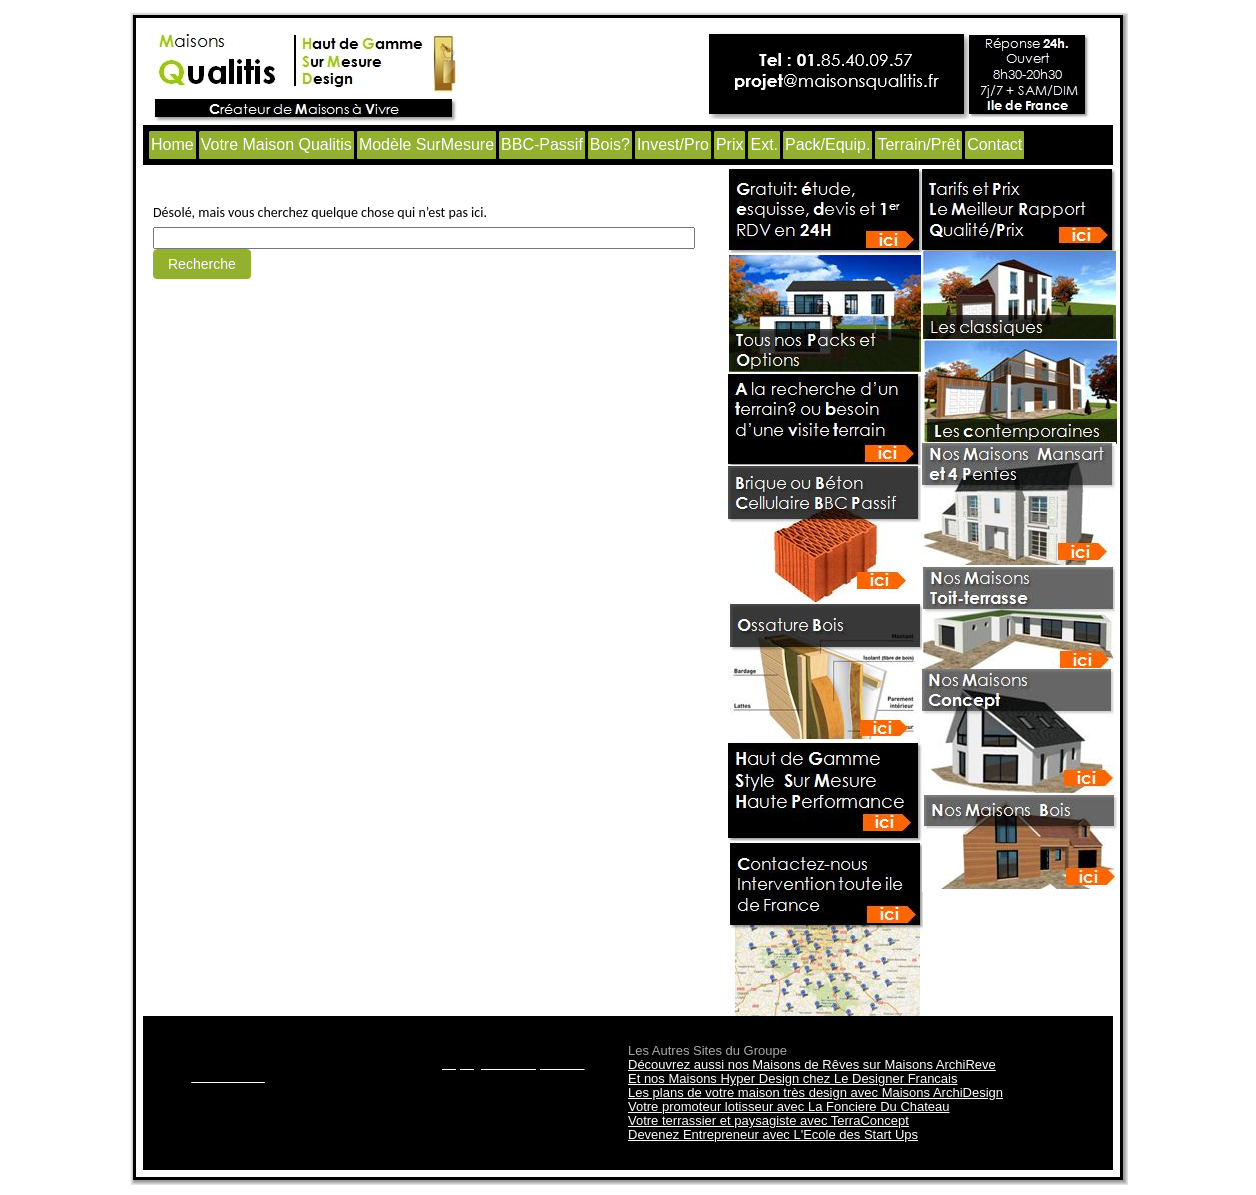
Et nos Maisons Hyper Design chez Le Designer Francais (792, 1078)
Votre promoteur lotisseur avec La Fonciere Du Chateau (789, 1106)
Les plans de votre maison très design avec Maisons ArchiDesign (815, 1092)
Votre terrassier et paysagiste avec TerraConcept (768, 1120)
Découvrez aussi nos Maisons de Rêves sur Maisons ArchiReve (812, 1064)
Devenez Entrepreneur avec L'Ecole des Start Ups (773, 1134)
